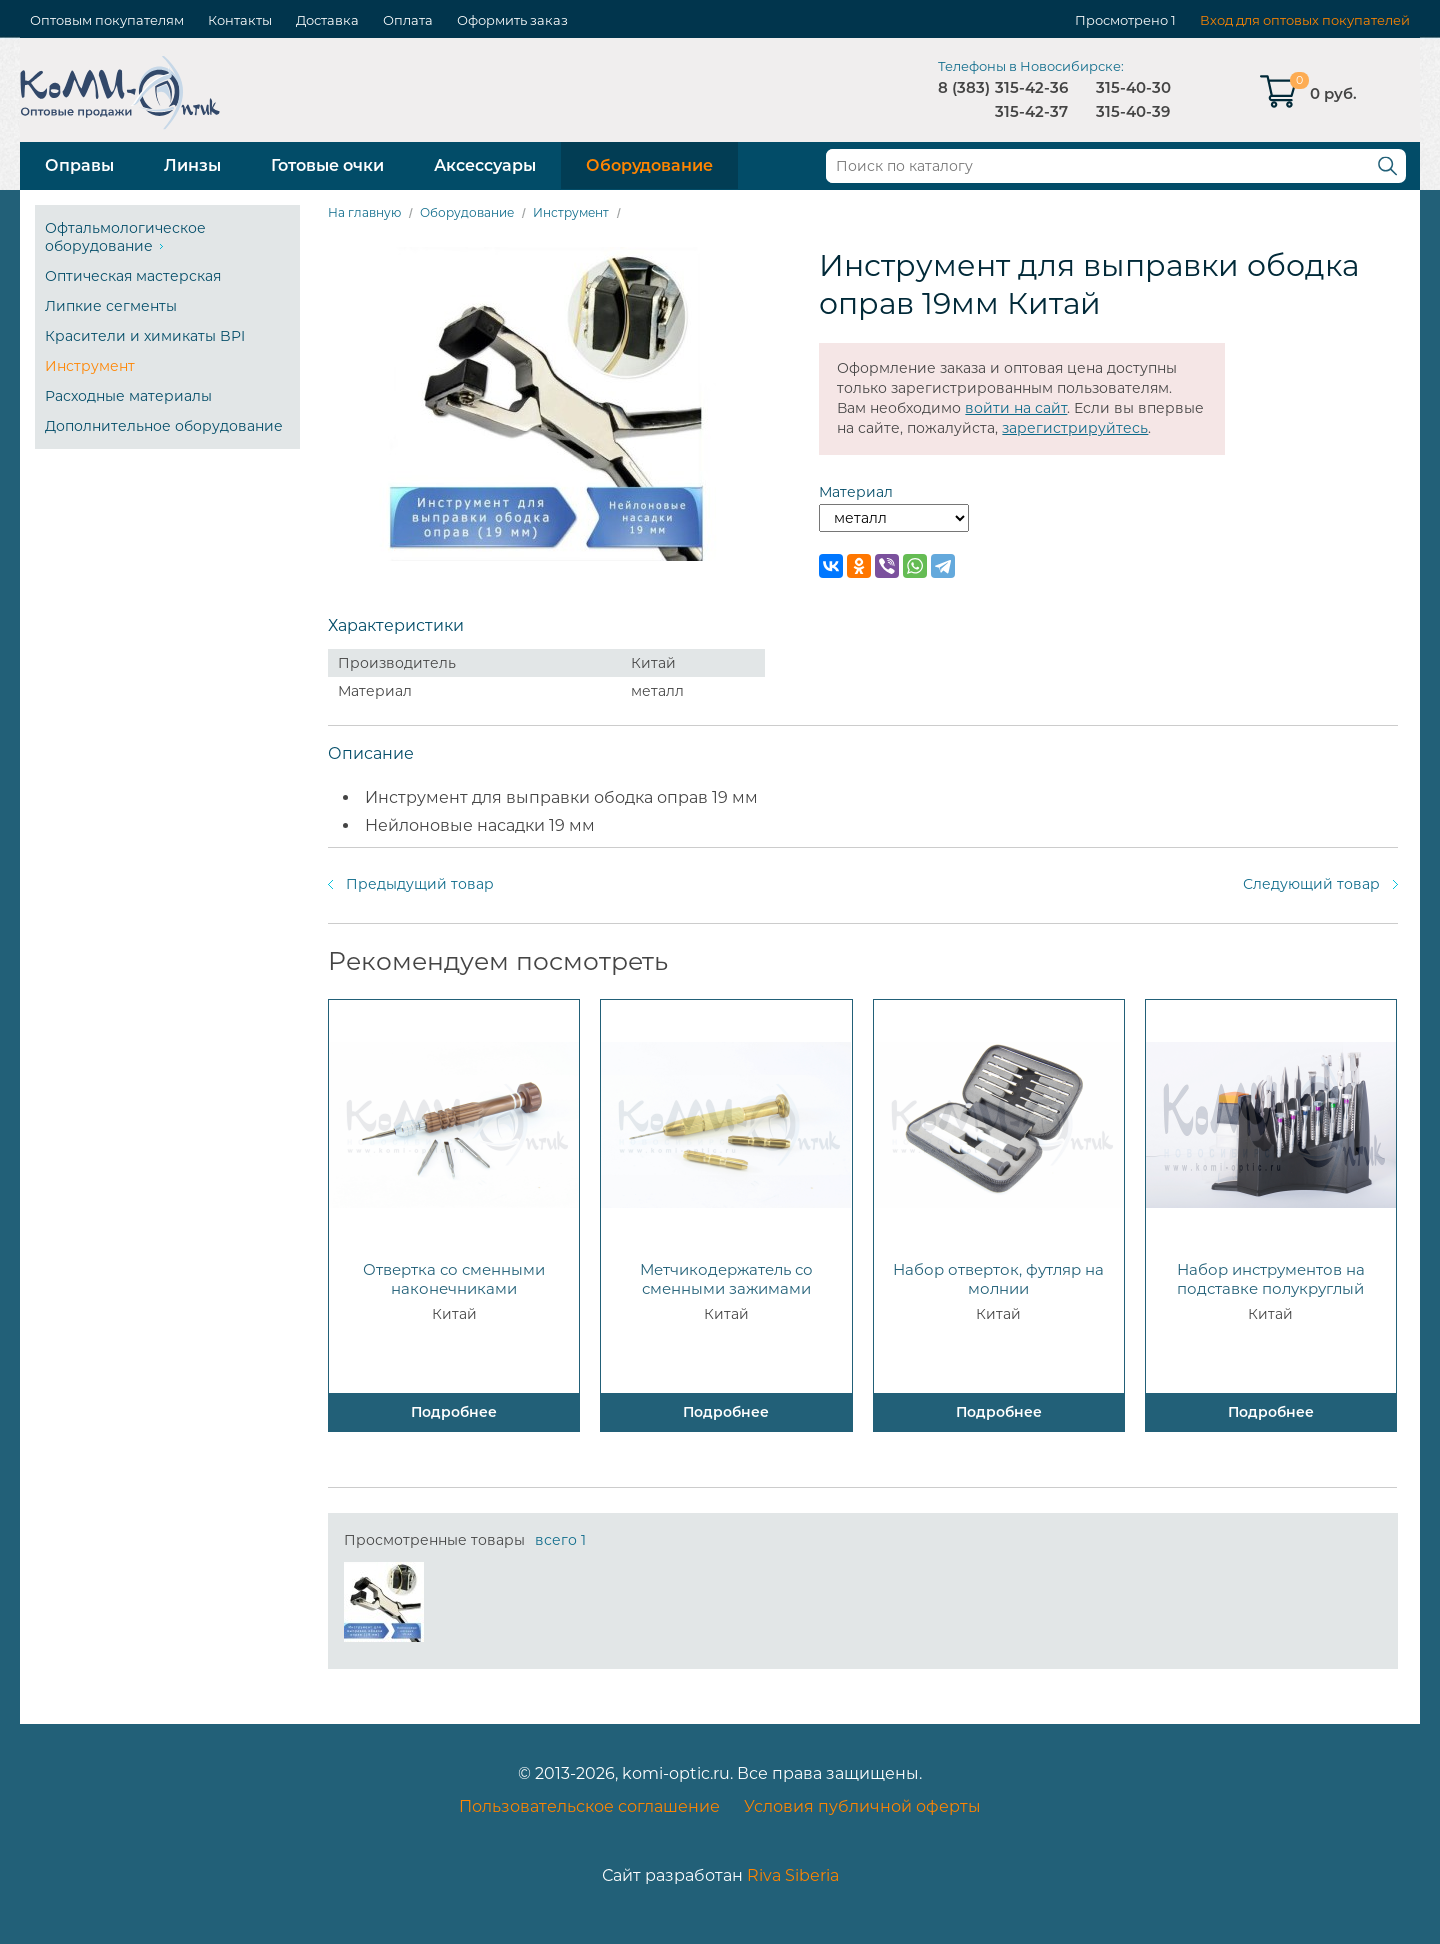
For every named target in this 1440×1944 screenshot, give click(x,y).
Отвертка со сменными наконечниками (454, 1279)
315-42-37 (1031, 111)
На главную (364, 212)
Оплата (408, 20)
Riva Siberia (793, 1875)
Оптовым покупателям (107, 20)
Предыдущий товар (420, 884)
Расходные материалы (128, 396)
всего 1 (560, 1540)
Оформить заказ (512, 20)
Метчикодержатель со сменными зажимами (726, 1279)
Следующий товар (1311, 884)
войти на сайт (1016, 408)
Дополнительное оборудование (164, 426)
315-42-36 (1031, 87)
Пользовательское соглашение (589, 1806)
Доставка (327, 20)
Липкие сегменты (111, 306)
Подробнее (454, 1412)
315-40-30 (1133, 87)
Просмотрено (1121, 20)
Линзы (192, 165)
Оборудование (649, 165)
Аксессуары (485, 165)
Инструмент (90, 366)
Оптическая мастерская (133, 276)
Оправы (79, 165)
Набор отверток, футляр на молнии (998, 1279)
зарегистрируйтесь (1075, 428)
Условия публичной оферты (862, 1806)
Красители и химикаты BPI (145, 336)
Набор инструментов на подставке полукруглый (1271, 1279)
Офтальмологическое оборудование (125, 237)
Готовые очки (327, 165)
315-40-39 (1133, 111)
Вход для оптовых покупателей (1305, 20)
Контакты (240, 20)
